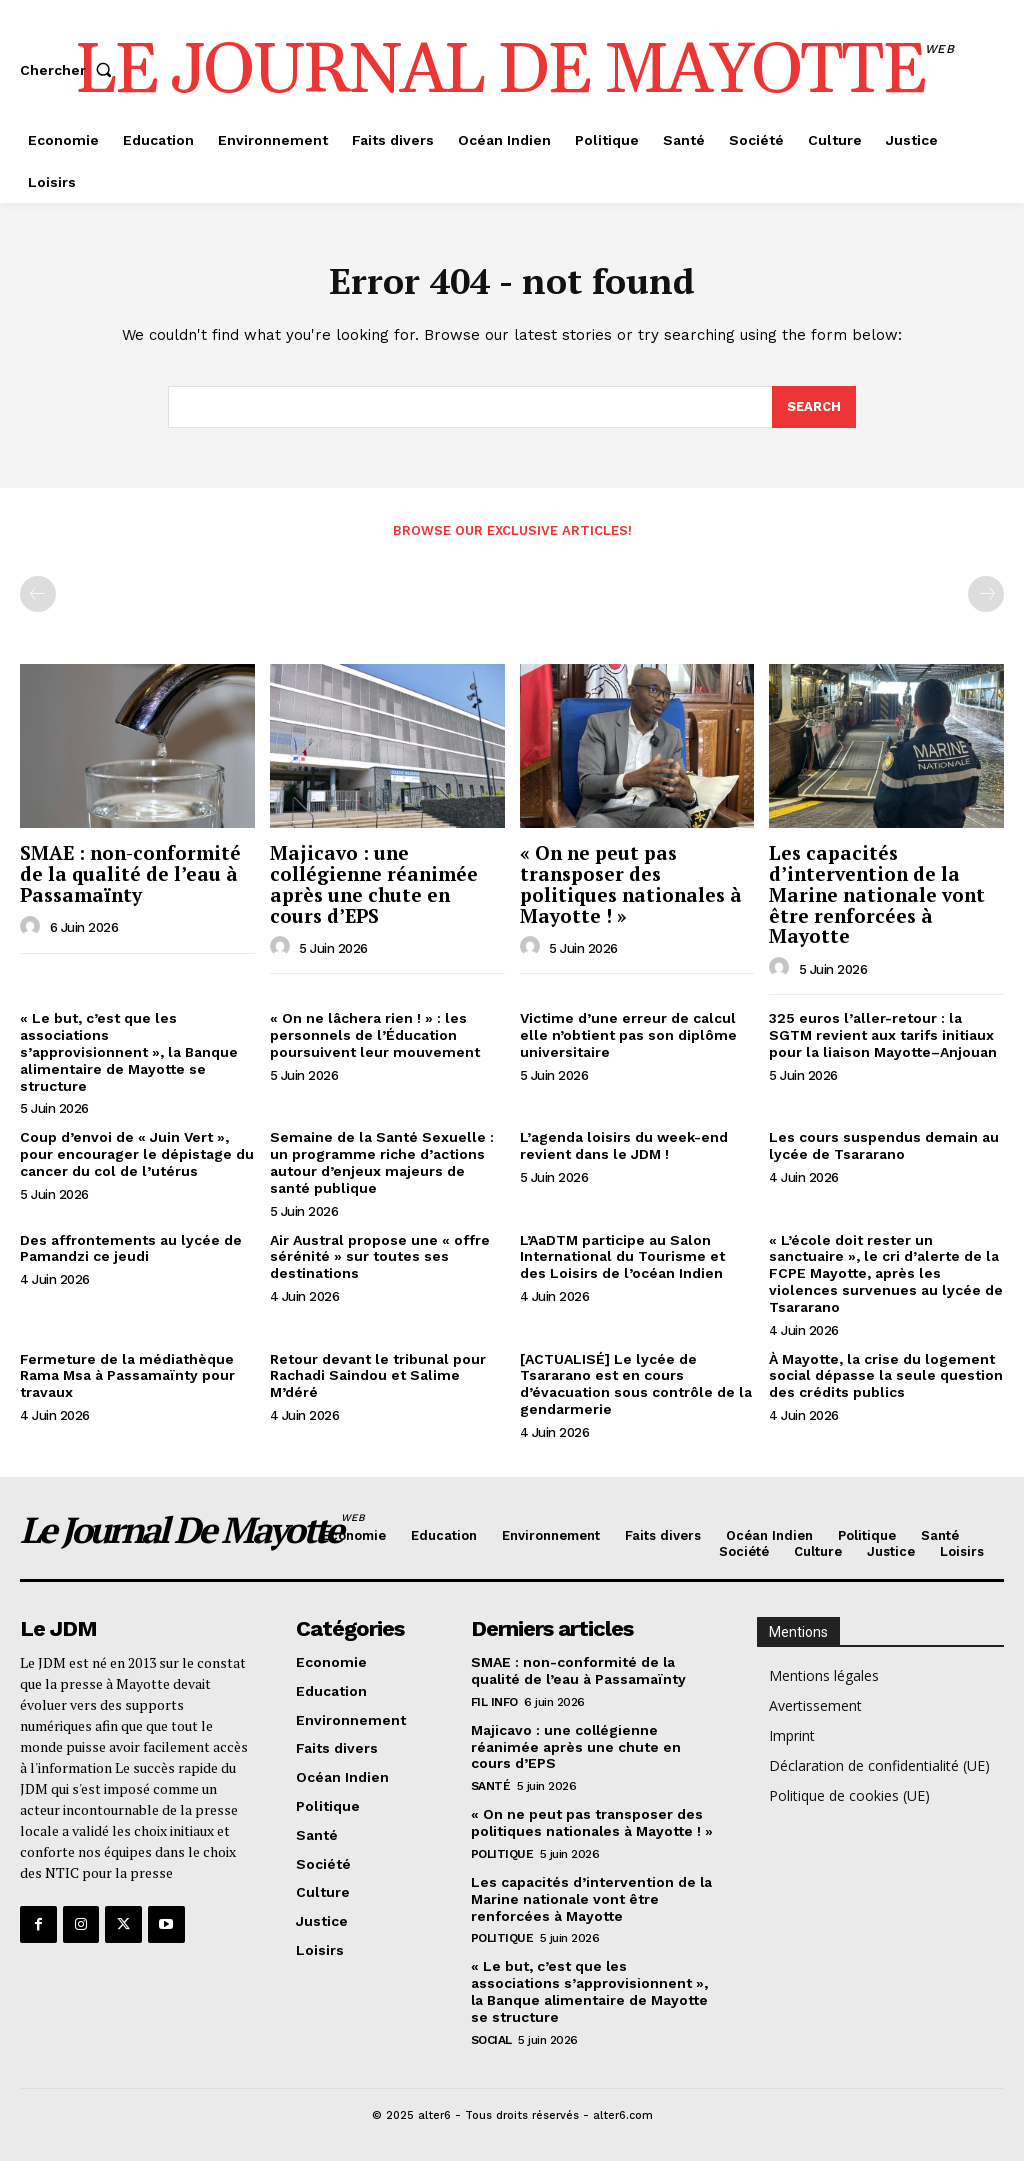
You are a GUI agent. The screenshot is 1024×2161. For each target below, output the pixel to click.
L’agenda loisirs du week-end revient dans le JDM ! (624, 1146)
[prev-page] (38, 594)
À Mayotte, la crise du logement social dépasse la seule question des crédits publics (886, 1376)
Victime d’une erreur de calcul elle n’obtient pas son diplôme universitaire (628, 1036)
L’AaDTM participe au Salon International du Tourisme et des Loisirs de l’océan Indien (622, 1257)
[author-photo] (33, 927)
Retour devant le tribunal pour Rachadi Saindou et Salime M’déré (378, 1376)
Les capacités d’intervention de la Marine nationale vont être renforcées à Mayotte (877, 894)
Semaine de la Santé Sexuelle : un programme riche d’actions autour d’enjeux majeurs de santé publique (382, 1163)
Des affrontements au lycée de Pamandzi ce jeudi (131, 1248)
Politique (502, 1854)
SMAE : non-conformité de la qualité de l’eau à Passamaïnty (130, 873)
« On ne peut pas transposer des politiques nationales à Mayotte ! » (631, 884)
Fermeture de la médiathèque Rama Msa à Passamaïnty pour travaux (127, 1376)
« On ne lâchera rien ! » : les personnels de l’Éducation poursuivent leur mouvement (375, 1036)
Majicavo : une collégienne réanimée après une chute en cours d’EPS (374, 884)
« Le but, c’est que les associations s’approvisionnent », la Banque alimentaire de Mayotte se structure (129, 1052)
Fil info (494, 1702)
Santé (491, 1786)
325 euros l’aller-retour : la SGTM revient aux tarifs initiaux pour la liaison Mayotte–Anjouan (883, 1036)
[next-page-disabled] (986, 594)
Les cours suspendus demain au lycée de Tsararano (884, 1146)
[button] (70, 70)
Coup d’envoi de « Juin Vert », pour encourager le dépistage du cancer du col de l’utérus (137, 1155)
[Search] (814, 408)
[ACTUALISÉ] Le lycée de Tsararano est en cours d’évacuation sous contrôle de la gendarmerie (636, 1384)
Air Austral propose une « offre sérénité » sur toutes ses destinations (380, 1257)
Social (491, 2039)
